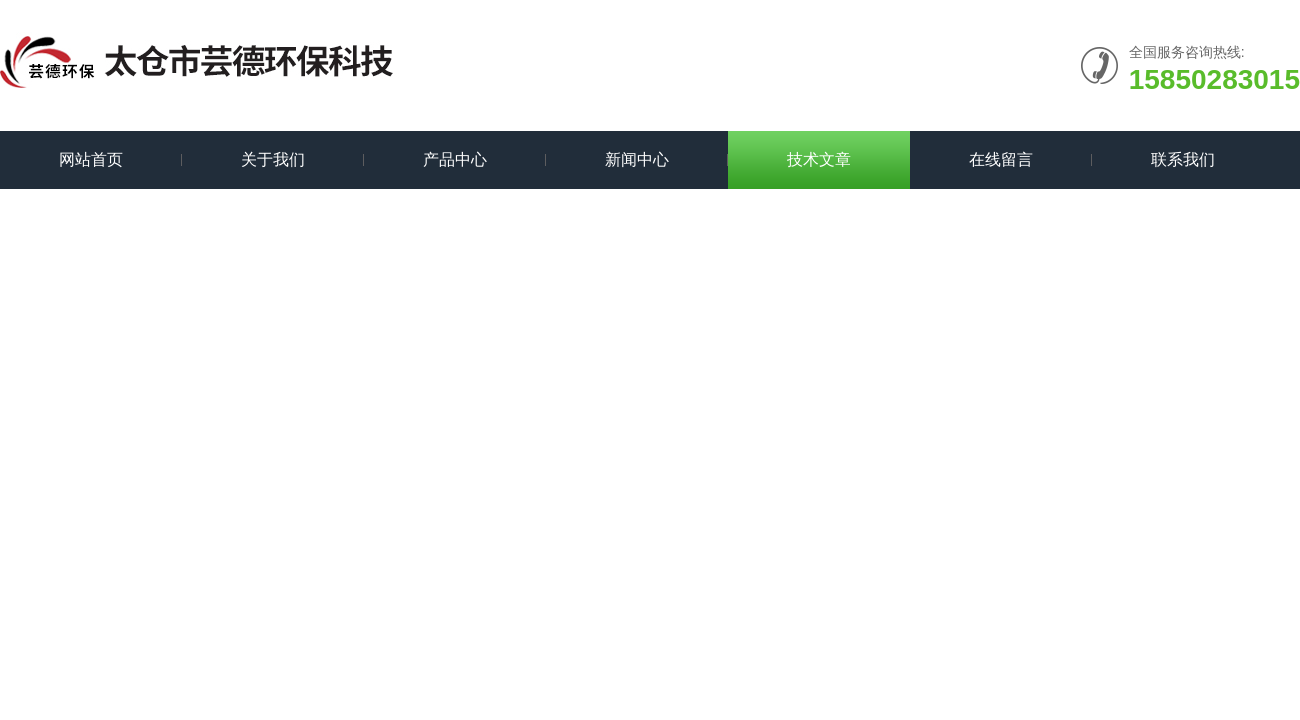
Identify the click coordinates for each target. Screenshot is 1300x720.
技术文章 (819, 159)
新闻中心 (637, 159)
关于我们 (273, 159)
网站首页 (91, 159)
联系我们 (1183, 159)
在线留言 (1001, 159)
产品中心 (455, 159)
